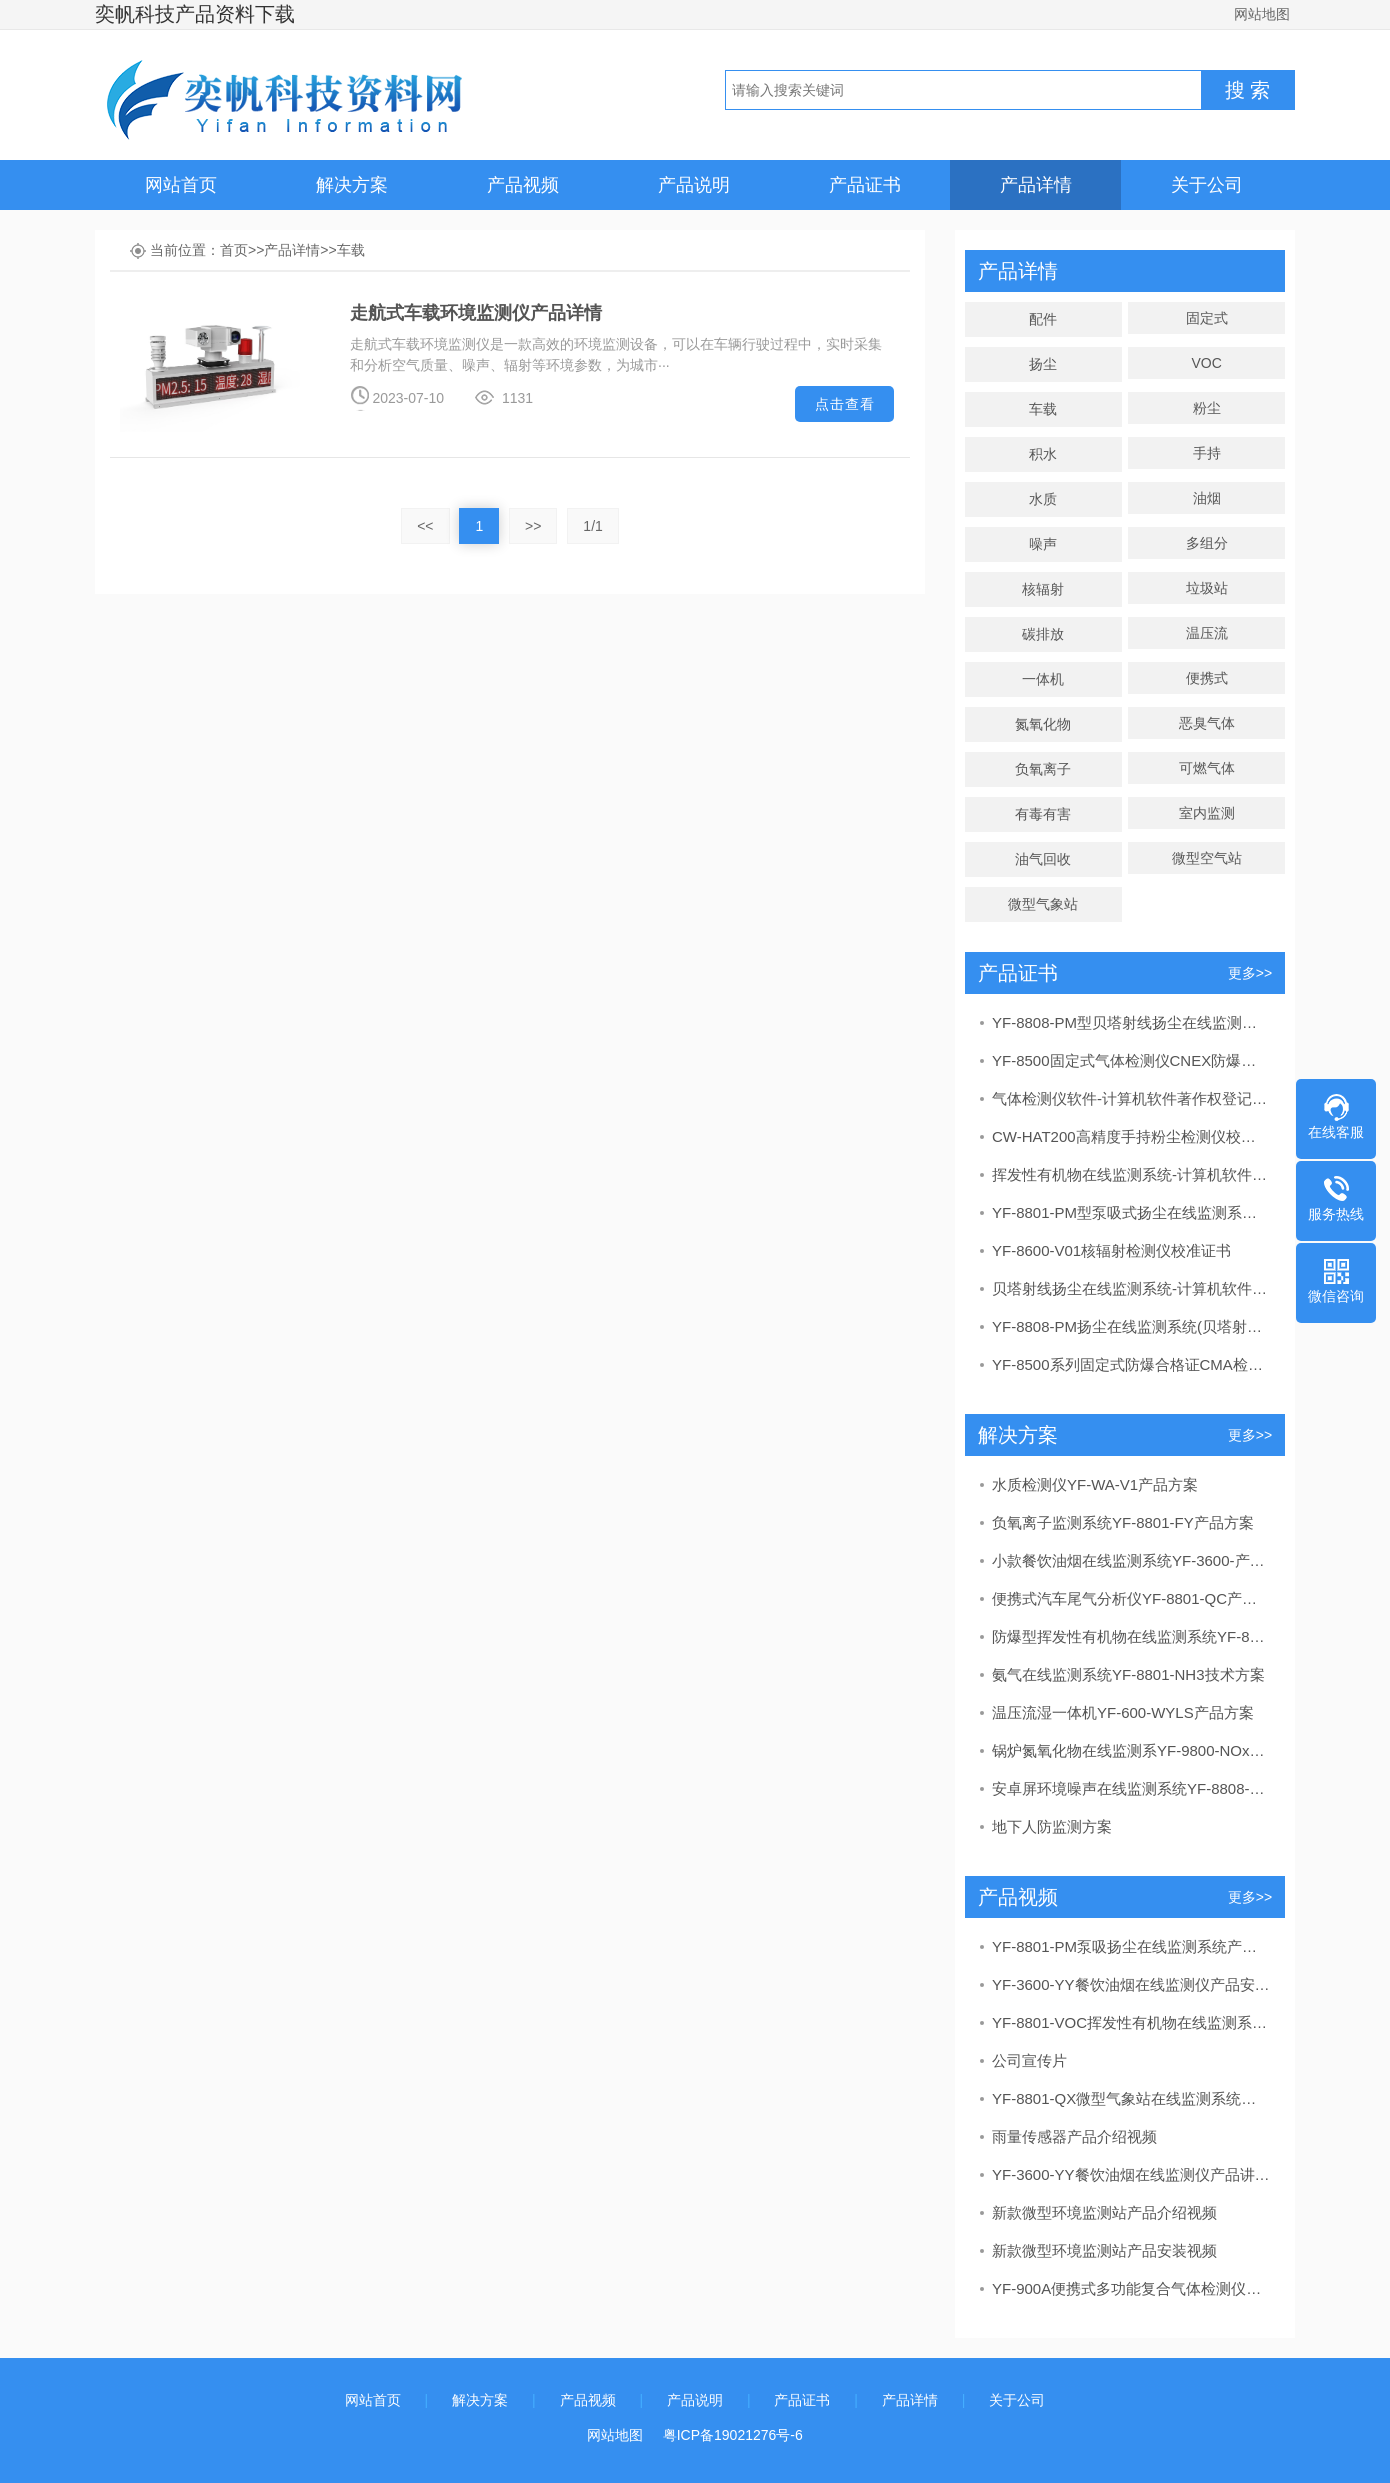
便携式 (1207, 678)
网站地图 (1262, 14)
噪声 (1043, 544)
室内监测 (1207, 813)
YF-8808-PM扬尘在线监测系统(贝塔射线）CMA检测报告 (1131, 1326)
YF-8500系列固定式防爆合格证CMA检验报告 (1131, 1364)
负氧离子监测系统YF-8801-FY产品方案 (1123, 1522)
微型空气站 (1207, 858)
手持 (1207, 453)
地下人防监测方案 (1052, 1826)
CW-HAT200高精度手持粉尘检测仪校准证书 (1131, 1136)
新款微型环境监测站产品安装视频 (1104, 2250)
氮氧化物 (1043, 724)
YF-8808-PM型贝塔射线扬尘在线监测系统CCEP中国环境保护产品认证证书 (1131, 1022)
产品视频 (523, 185)
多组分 (1207, 543)
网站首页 (181, 185)
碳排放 (1043, 634)
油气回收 (1043, 859)
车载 (351, 250)
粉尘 (1207, 408)
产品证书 (865, 185)
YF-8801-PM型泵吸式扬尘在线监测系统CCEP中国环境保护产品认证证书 (1131, 1212)
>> (533, 526)
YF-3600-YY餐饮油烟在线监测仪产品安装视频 (1131, 1984)
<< (425, 526)
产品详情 (1036, 185)
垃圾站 (1207, 588)
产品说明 (694, 185)
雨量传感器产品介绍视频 (1074, 2136)
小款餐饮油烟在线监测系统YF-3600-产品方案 (1131, 1560)
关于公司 (1207, 185)
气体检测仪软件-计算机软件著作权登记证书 (1131, 1098)
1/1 (592, 526)
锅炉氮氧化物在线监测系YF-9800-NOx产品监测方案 (1131, 1750)
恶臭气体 (1207, 723)
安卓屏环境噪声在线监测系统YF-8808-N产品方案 (1131, 1788)
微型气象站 (1043, 904)
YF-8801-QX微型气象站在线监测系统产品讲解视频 (1131, 2098)
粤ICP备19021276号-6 (733, 2435)
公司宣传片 (1029, 2060)
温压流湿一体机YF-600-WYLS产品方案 (1123, 1712)
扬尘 (1043, 364)
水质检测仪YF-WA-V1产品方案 (1095, 1484)
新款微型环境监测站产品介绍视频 (1104, 2212)
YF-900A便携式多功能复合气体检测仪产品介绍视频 (1131, 2288)
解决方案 (352, 185)
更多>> (1250, 973)
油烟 (1207, 498)
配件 (1043, 319)
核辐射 (1043, 589)
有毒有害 (1043, 814)
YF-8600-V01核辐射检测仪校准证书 (1111, 1250)
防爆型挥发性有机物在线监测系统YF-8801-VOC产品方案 (1131, 1636)
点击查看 (845, 404)
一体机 (1043, 679)
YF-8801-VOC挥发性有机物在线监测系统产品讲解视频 (1131, 2022)
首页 (234, 250)
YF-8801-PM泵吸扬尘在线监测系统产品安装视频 (1131, 1946)
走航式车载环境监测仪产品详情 (476, 313)
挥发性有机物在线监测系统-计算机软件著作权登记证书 (1131, 1174)
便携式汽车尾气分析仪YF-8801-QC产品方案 (1131, 1598)
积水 (1043, 454)
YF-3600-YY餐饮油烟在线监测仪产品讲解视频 (1131, 2174)
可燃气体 (1207, 768)
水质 (1043, 499)
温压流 (1207, 633)
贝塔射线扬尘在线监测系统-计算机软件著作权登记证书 (1131, 1288)
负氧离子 (1043, 769)
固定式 (1207, 318)
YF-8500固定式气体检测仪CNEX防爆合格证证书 (1131, 1060)
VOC (1206, 363)
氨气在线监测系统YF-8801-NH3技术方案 (1128, 1674)
